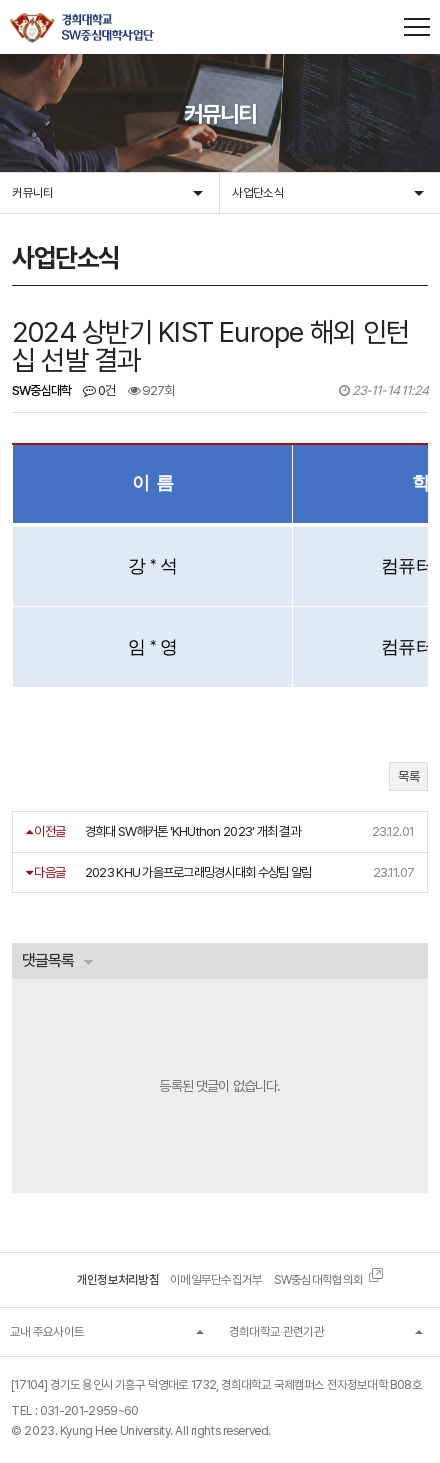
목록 (408, 776)
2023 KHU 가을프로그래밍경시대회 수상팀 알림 (198, 872)
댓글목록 (48, 960)
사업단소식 (258, 192)
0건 (99, 390)
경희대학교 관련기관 (276, 1331)
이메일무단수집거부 (216, 1279)
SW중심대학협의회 (319, 1279)
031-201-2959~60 (89, 1410)
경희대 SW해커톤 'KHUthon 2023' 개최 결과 (192, 831)
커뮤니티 (32, 192)
